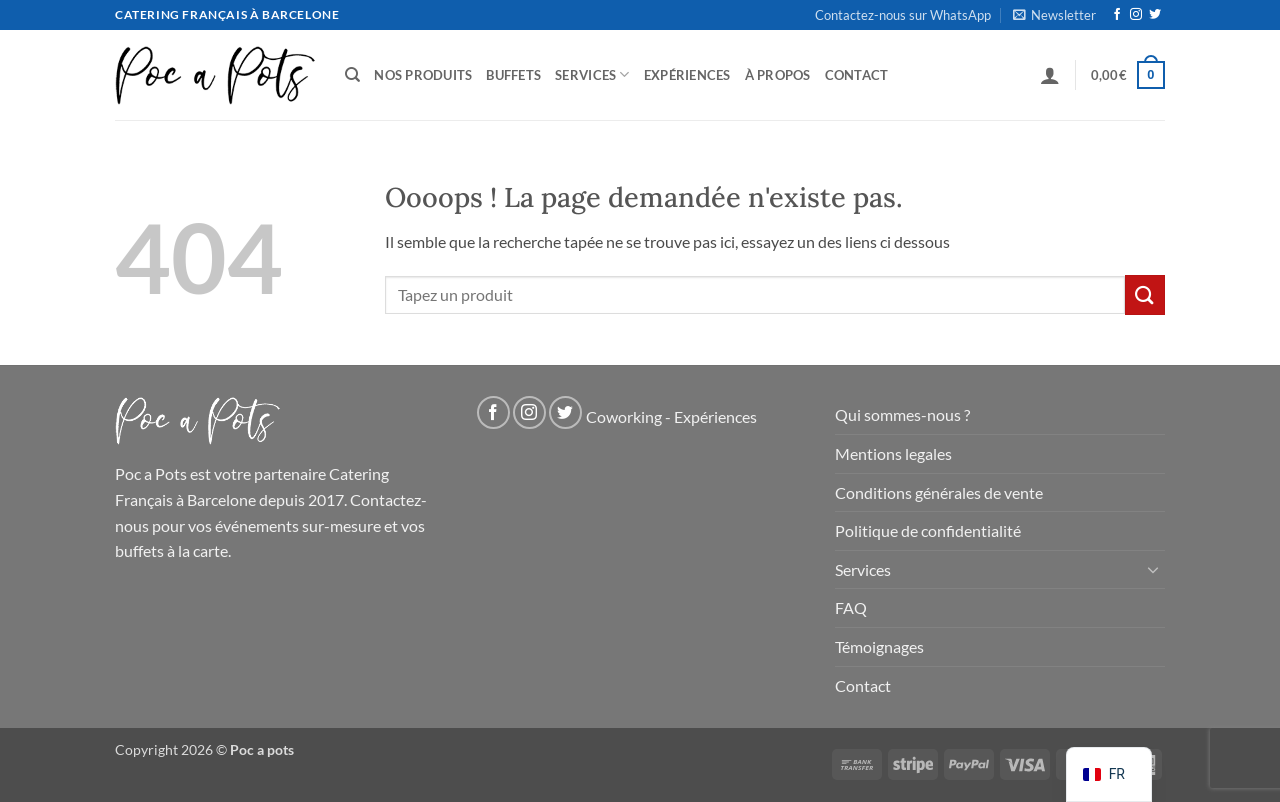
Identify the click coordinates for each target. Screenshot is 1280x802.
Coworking (624, 417)
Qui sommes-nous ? (902, 414)
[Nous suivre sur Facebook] (1117, 15)
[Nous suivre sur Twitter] (1155, 15)
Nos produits (423, 75)
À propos (778, 75)
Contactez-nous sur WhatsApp (903, 15)
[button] (1054, 15)
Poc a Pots (151, 473)
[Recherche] (352, 75)
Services (592, 74)
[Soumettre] (1145, 294)
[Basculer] (1153, 569)
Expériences (687, 75)
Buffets (513, 75)
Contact (857, 75)
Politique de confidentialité (928, 530)
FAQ (851, 607)
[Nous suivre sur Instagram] (1136, 15)
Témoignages (879, 646)
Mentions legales (893, 453)
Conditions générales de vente (939, 492)
